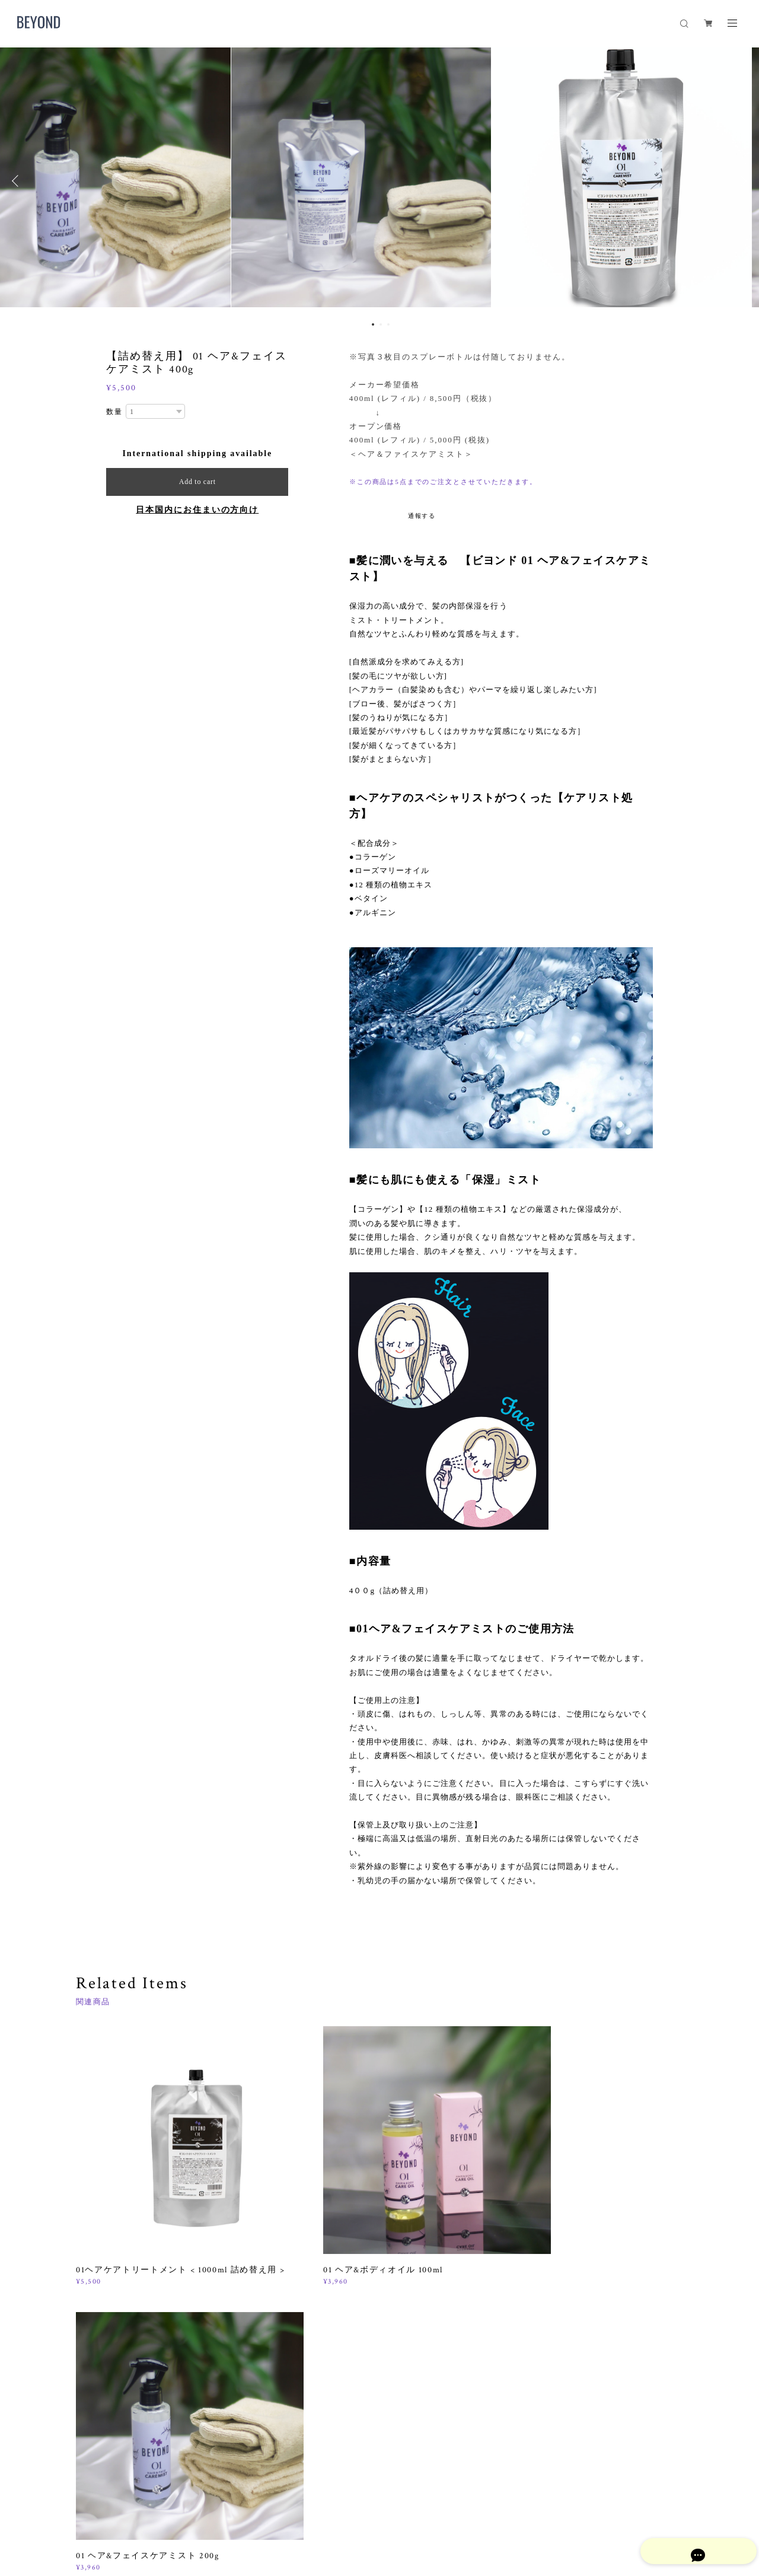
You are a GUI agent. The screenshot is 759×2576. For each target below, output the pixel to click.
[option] (379, 180)
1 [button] (373, 324)
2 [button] (381, 324)
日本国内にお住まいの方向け (197, 509)
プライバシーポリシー (144, 2510)
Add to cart (197, 481)
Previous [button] (18, 181)
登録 (594, 2368)
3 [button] (388, 324)
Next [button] (741, 181)
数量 (114, 411)
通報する (422, 515)
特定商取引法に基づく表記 (234, 2510)
